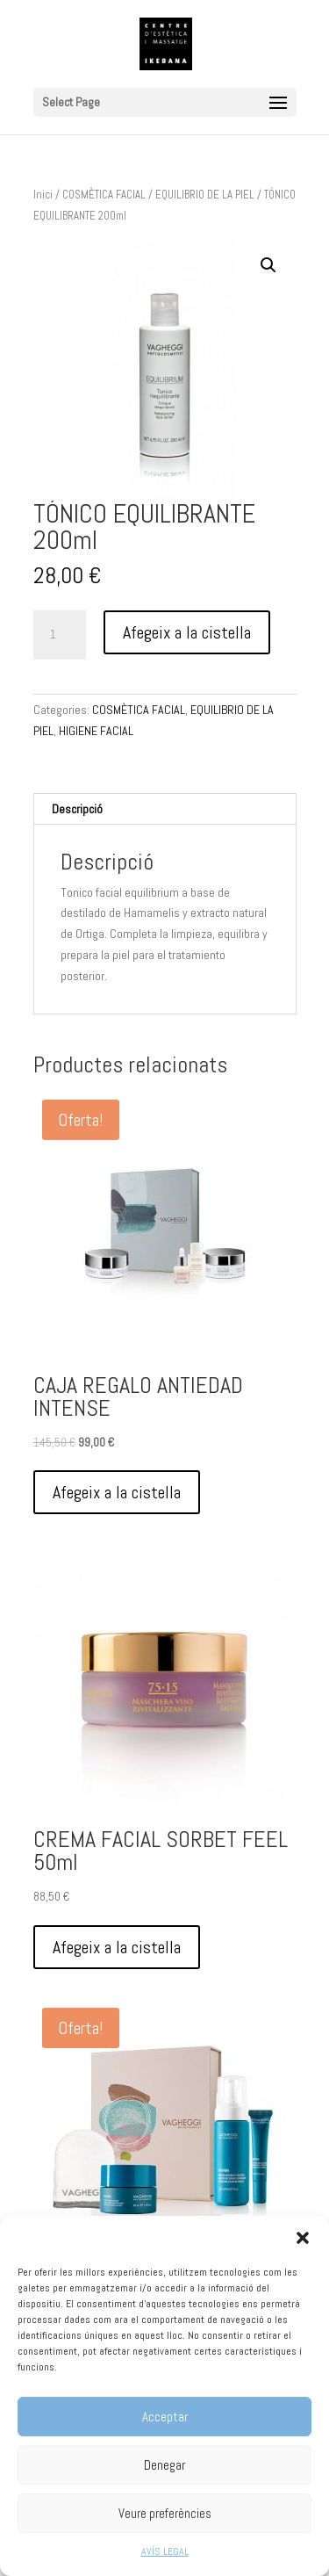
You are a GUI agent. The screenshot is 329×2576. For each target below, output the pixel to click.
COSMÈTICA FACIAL (104, 194)
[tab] (164, 809)
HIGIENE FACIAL (96, 731)
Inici (43, 194)
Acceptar (165, 2416)
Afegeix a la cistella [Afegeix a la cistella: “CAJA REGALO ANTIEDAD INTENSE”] (117, 1492)
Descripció (77, 809)
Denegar (164, 2465)
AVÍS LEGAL (165, 2551)
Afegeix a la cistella (187, 632)
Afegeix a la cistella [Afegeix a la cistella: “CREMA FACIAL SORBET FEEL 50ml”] (117, 1947)
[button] (302, 2238)
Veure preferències (164, 2513)
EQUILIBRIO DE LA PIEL (204, 194)
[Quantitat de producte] (59, 635)
